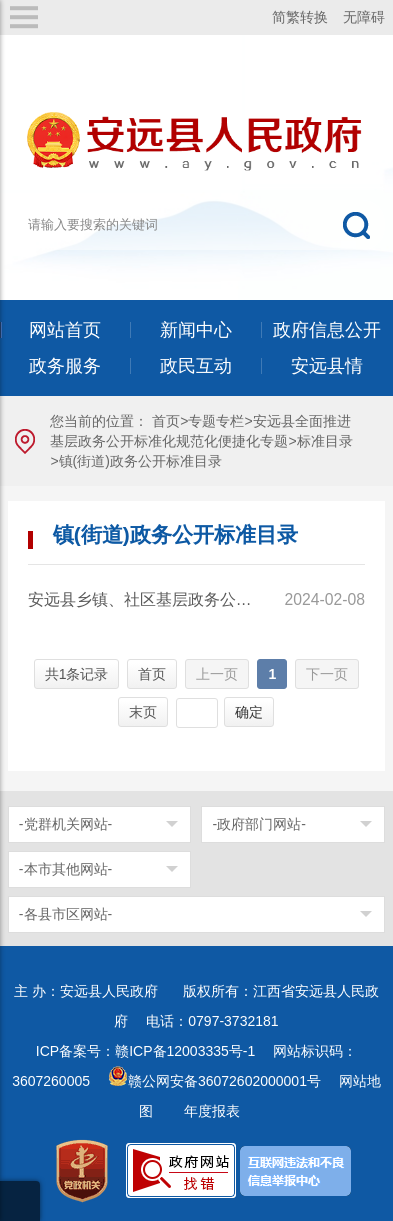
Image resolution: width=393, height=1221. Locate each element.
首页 (166, 421)
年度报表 (212, 1111)
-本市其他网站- (65, 869)
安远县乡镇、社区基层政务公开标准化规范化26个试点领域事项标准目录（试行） (142, 599)
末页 (143, 712)
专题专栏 (216, 421)
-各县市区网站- (65, 914)
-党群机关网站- (65, 824)
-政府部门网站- (258, 824)
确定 (249, 712)
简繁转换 (300, 17)
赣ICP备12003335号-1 (185, 1051)
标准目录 (325, 441)
